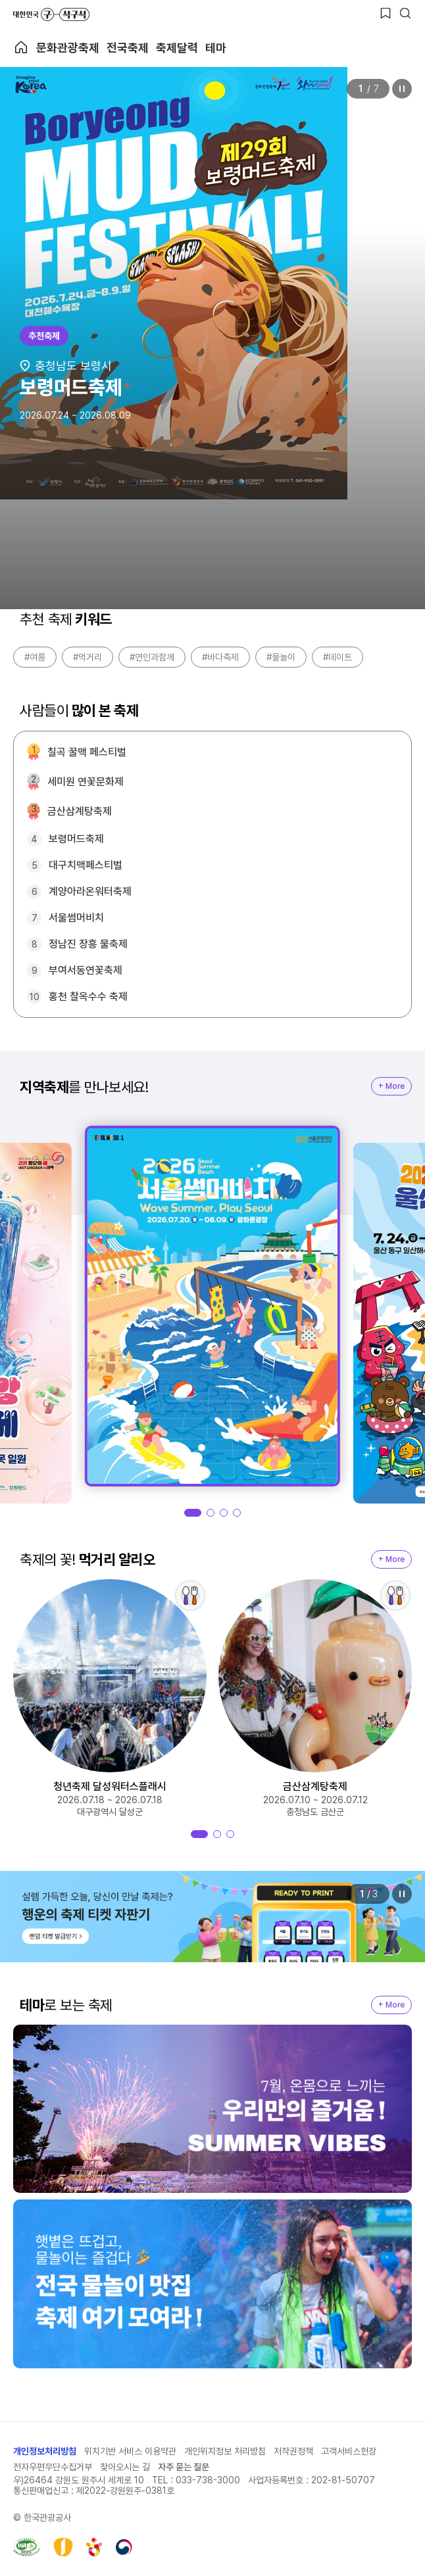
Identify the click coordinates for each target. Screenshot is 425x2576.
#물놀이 (280, 657)
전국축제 (128, 48)
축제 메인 (21, 47)
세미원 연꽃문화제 (85, 781)
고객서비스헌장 (348, 2451)
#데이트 (337, 657)
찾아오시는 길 (125, 2467)
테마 (215, 48)
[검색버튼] (405, 13)
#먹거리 (87, 657)
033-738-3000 (208, 2480)
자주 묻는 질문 (183, 2467)
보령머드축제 (76, 839)
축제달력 (177, 48)
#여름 (34, 657)
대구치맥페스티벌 (85, 865)
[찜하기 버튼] (385, 13)
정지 (402, 89)
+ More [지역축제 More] (391, 1086)
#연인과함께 (152, 657)
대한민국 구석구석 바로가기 (51, 14)
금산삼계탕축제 (79, 811)
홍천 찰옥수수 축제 (88, 996)
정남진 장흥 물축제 (88, 944)
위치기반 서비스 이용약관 (130, 2451)
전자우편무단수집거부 (52, 2467)
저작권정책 (293, 2451)
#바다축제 (220, 657)
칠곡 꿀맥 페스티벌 (86, 752)
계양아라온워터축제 (90, 891)
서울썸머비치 (76, 917)
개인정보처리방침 (44, 2451)
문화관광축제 (67, 48)
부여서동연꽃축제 (85, 970)
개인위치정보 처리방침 (225, 2451)
